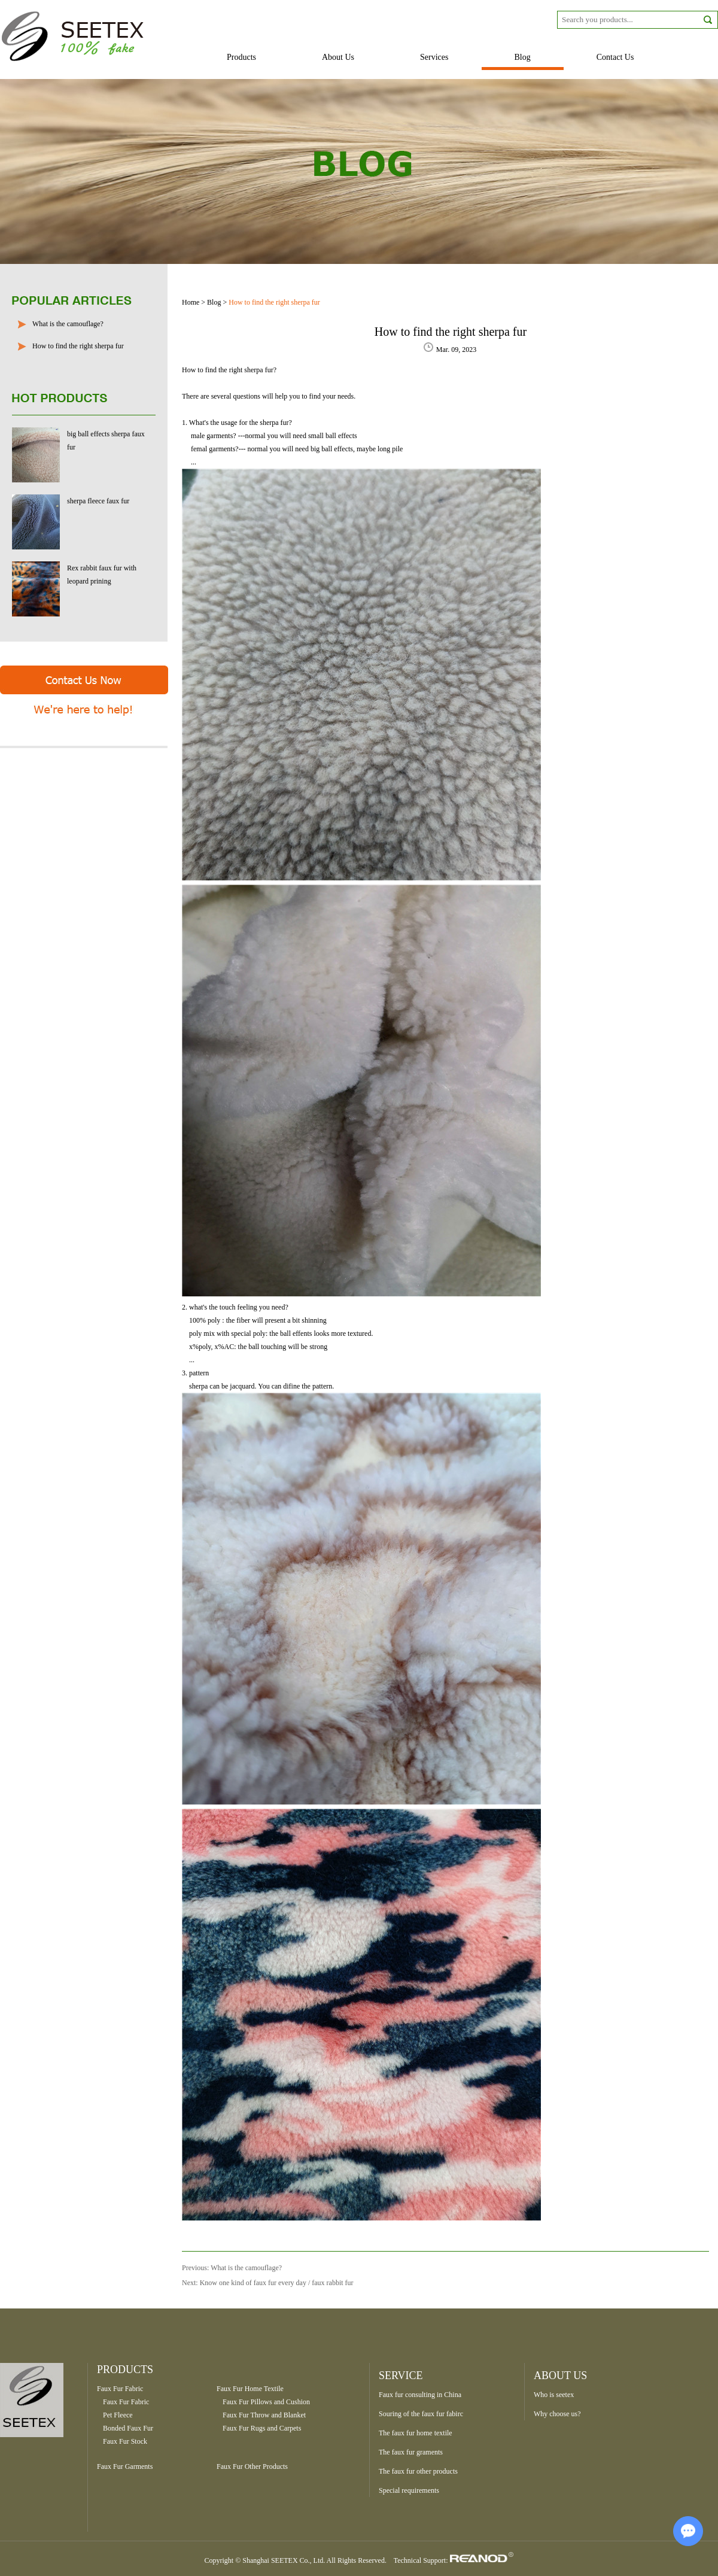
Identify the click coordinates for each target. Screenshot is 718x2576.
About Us (338, 57)
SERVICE (401, 2375)
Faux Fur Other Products (252, 2466)
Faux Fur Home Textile (250, 2388)
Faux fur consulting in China (420, 2394)
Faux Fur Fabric (120, 2388)
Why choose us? (557, 2414)
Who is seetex (554, 2394)
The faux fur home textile (415, 2433)
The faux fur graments (411, 2452)
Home (190, 302)
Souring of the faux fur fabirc (421, 2414)
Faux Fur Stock (125, 2441)
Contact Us (615, 57)
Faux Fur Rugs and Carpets (262, 2428)
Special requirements (409, 2490)
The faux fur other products (418, 2471)
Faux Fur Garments (125, 2466)
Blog (523, 57)
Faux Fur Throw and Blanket (264, 2415)
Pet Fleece (118, 2415)
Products (241, 57)
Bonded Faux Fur (128, 2428)
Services (434, 57)
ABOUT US (560, 2375)
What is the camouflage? (68, 324)
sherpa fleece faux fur (98, 501)
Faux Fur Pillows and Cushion (266, 2402)
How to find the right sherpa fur (78, 346)
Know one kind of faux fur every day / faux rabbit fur (277, 2283)
